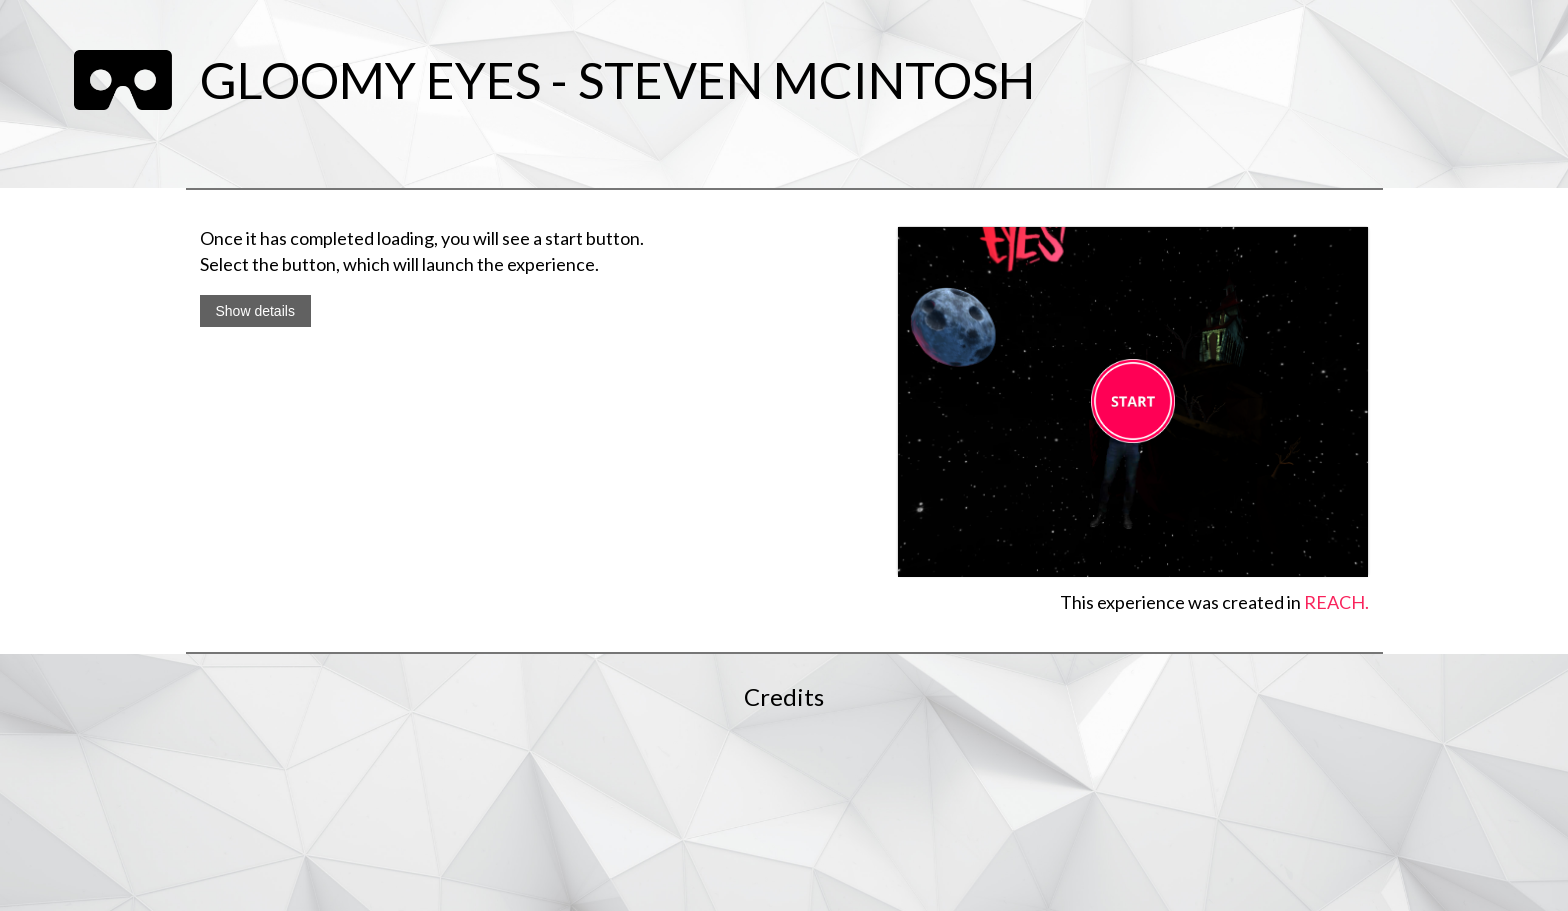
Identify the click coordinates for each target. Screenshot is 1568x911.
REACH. (1336, 602)
